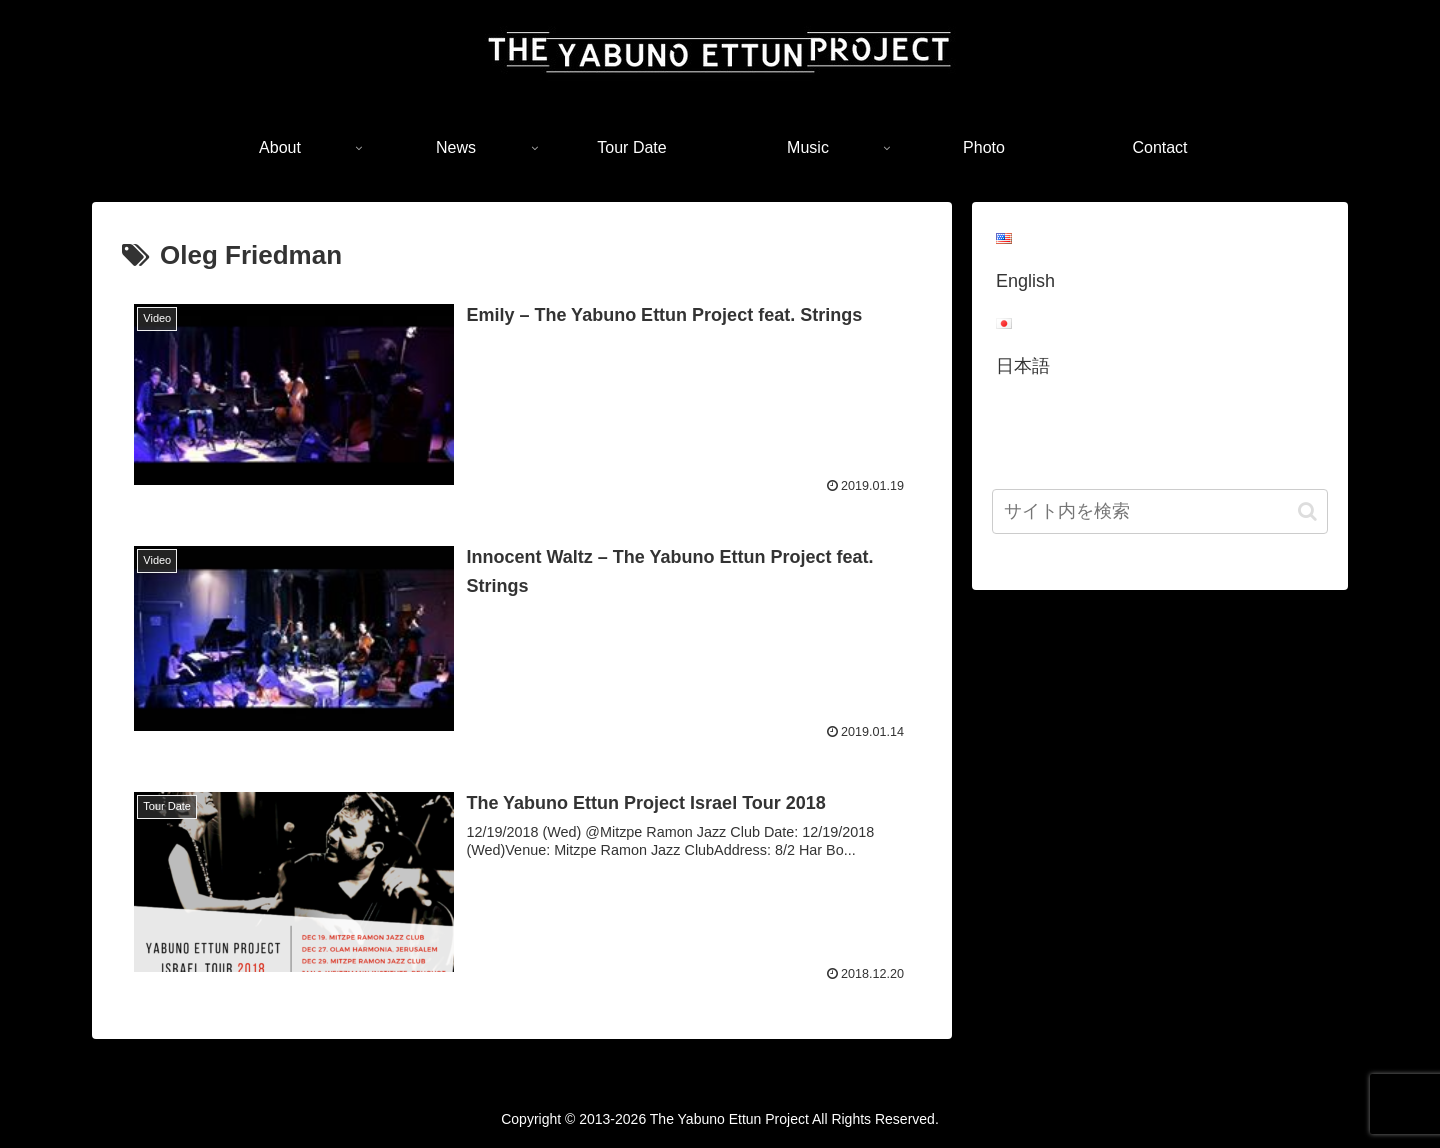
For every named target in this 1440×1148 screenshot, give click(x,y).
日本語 (1023, 366)
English (1025, 281)
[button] (1307, 511)
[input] (1160, 511)
